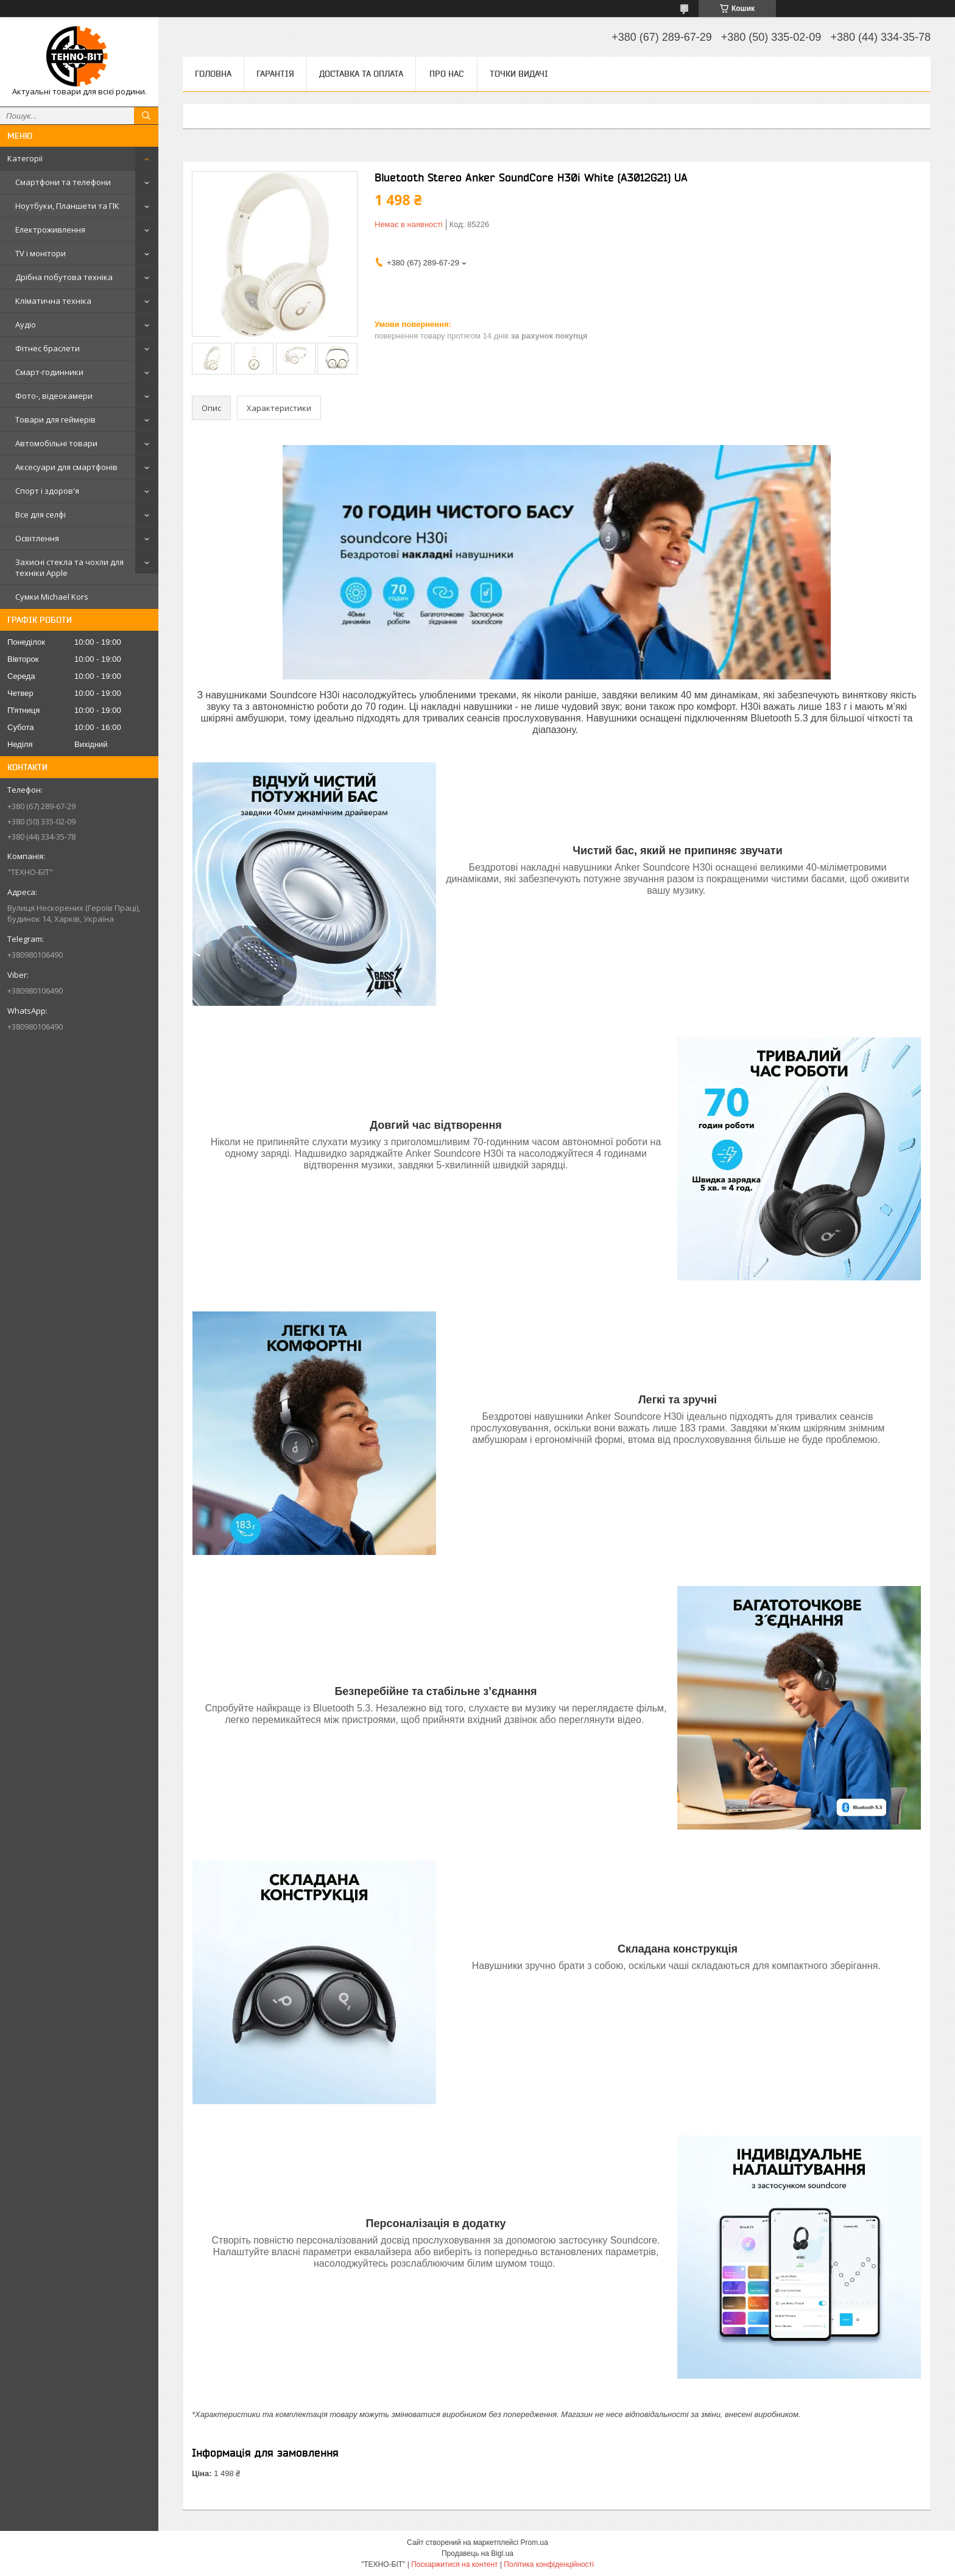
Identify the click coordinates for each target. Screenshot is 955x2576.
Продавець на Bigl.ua (477, 2553)
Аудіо (25, 324)
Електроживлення (50, 229)
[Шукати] (146, 116)
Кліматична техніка (53, 300)
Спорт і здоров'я (47, 490)
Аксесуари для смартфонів (66, 467)
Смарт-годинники (49, 372)
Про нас (446, 74)
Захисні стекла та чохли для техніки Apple (69, 567)
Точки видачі (519, 74)
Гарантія (275, 74)
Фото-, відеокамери (54, 395)
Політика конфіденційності (549, 2564)
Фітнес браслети (47, 348)
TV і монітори (40, 253)
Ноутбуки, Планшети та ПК (67, 205)
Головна (213, 74)
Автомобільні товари (56, 443)
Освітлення (37, 538)
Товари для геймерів (55, 419)
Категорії (25, 158)
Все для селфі (40, 514)
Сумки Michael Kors (51, 596)
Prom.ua (534, 2542)
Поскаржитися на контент (454, 2564)
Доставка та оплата (361, 74)
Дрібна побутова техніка (64, 277)
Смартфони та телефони (63, 182)
